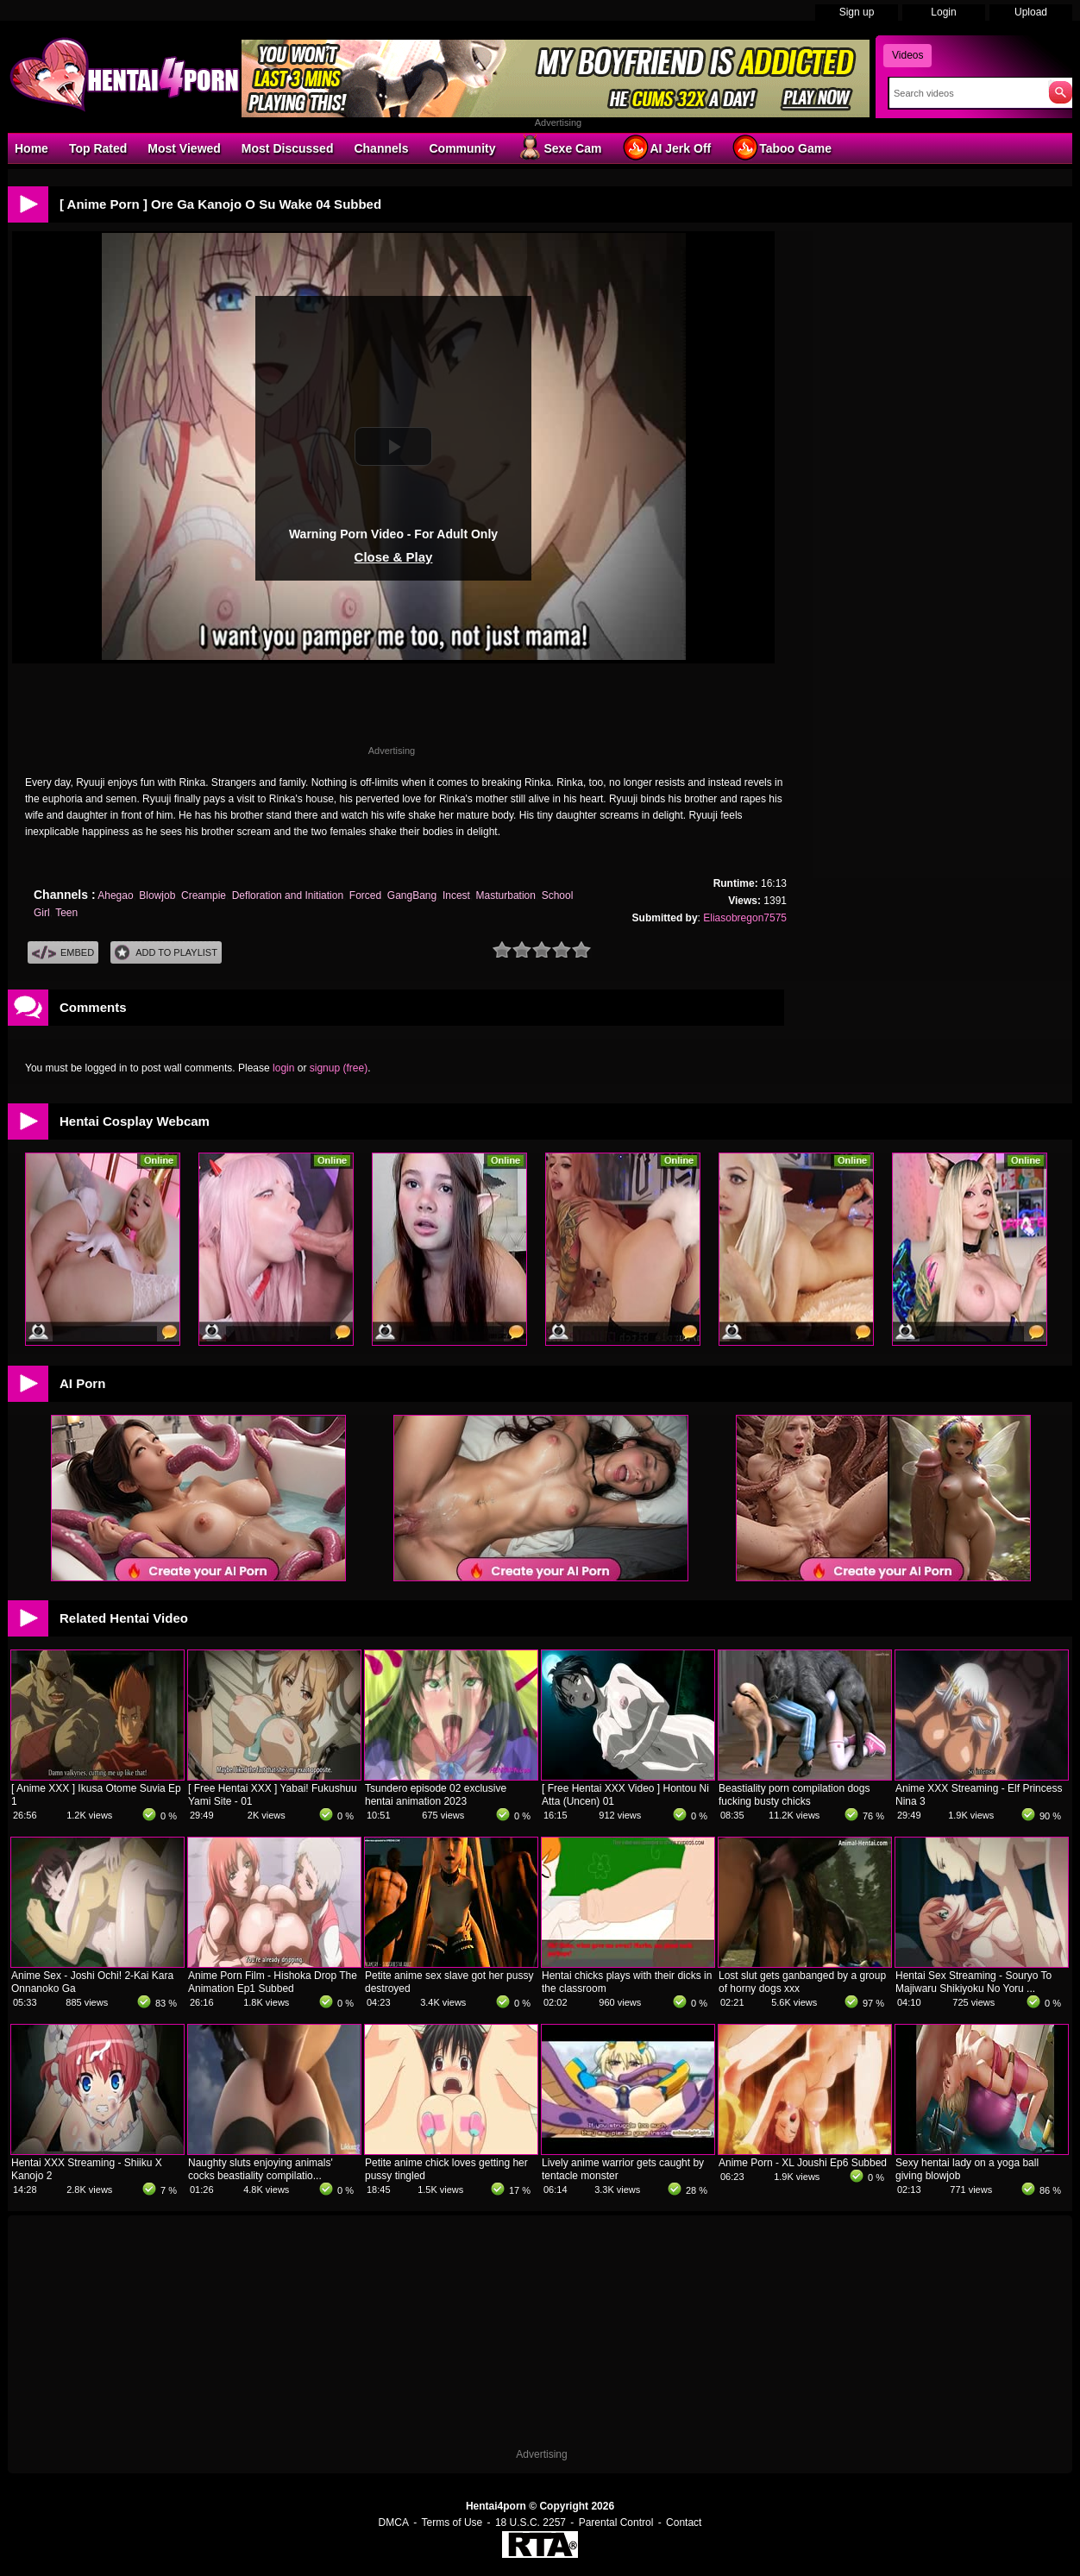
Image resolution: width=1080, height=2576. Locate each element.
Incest (456, 895)
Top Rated (98, 148)
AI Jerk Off (666, 147)
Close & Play (394, 557)
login (283, 1068)
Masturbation (506, 895)
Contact (683, 2522)
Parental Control (616, 2522)
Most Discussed (288, 148)
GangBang (411, 895)
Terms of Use (452, 2522)
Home (31, 148)
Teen (66, 913)
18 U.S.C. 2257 (530, 2522)
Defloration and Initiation (287, 895)
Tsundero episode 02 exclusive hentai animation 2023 (435, 1794)
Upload (1030, 12)
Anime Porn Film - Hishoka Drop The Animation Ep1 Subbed (272, 1982)
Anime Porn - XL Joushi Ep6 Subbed (803, 2163)
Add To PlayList (166, 953)
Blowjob (157, 895)
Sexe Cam (558, 147)
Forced (365, 895)
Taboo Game (782, 147)
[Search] (964, 93)
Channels (381, 148)
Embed (63, 952)
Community (462, 148)
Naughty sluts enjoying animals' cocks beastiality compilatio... (260, 2169)
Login (943, 12)
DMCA (394, 2522)
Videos (907, 55)
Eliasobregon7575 (745, 918)
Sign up (857, 12)
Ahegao (115, 895)
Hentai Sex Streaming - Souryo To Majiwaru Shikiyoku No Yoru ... (973, 1982)
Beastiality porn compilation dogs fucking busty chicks (794, 1794)
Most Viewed (184, 148)
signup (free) (338, 1068)
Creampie (203, 895)
